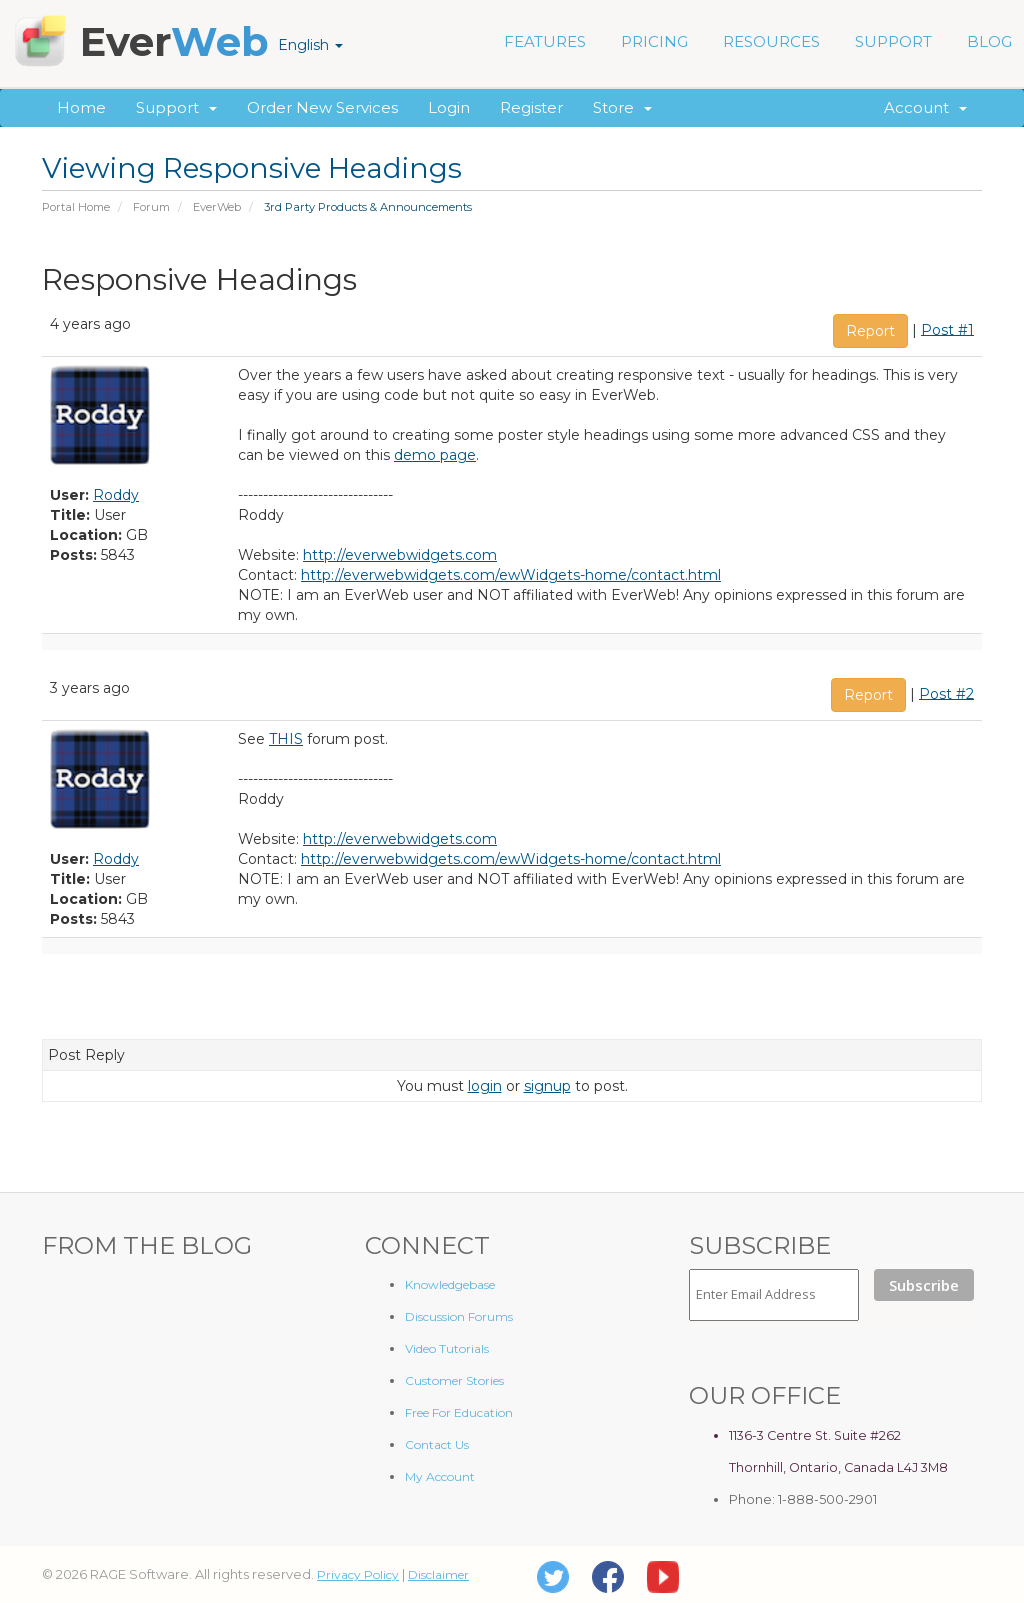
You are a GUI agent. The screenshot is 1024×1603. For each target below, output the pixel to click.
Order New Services (322, 107)
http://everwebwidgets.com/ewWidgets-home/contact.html (511, 575)
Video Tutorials (447, 1348)
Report (870, 331)
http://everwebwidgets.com (400, 555)
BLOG (989, 41)
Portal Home (76, 207)
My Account (440, 1476)
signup (547, 1086)
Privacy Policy (358, 1574)
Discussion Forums (459, 1316)
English (310, 45)
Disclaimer (438, 1574)
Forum (151, 207)
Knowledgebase (450, 1284)
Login (449, 107)
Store (622, 107)
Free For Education (459, 1412)
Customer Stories (454, 1380)
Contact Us (437, 1444)
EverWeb (217, 207)
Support (176, 107)
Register (531, 107)
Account (925, 107)
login (485, 1086)
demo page (435, 455)
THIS (286, 739)
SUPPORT (893, 41)
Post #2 (946, 693)
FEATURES (545, 41)
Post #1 (947, 329)
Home (81, 107)
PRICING (654, 41)
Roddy (116, 495)
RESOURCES (771, 41)
